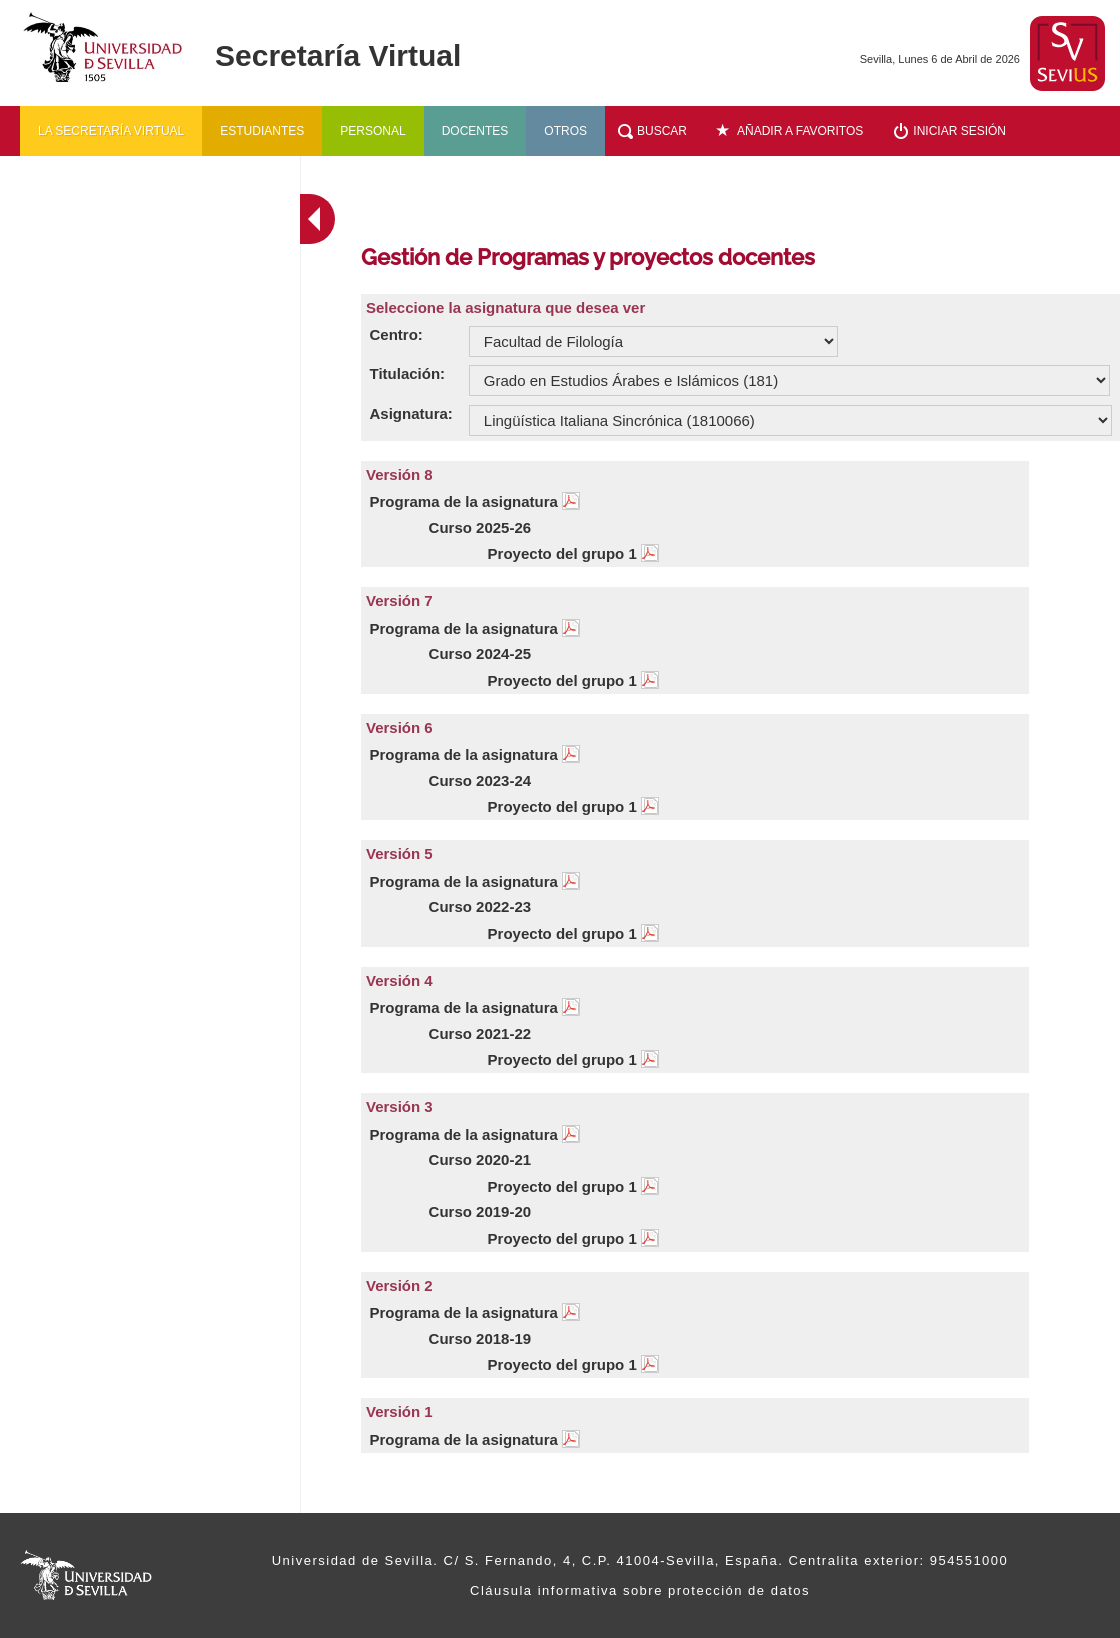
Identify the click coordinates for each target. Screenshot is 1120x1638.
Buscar (662, 131)
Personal (372, 131)
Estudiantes (262, 131)
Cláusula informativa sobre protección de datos (640, 1590)
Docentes (475, 131)
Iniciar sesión (959, 131)
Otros (565, 131)
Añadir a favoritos (800, 131)
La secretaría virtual (111, 131)
